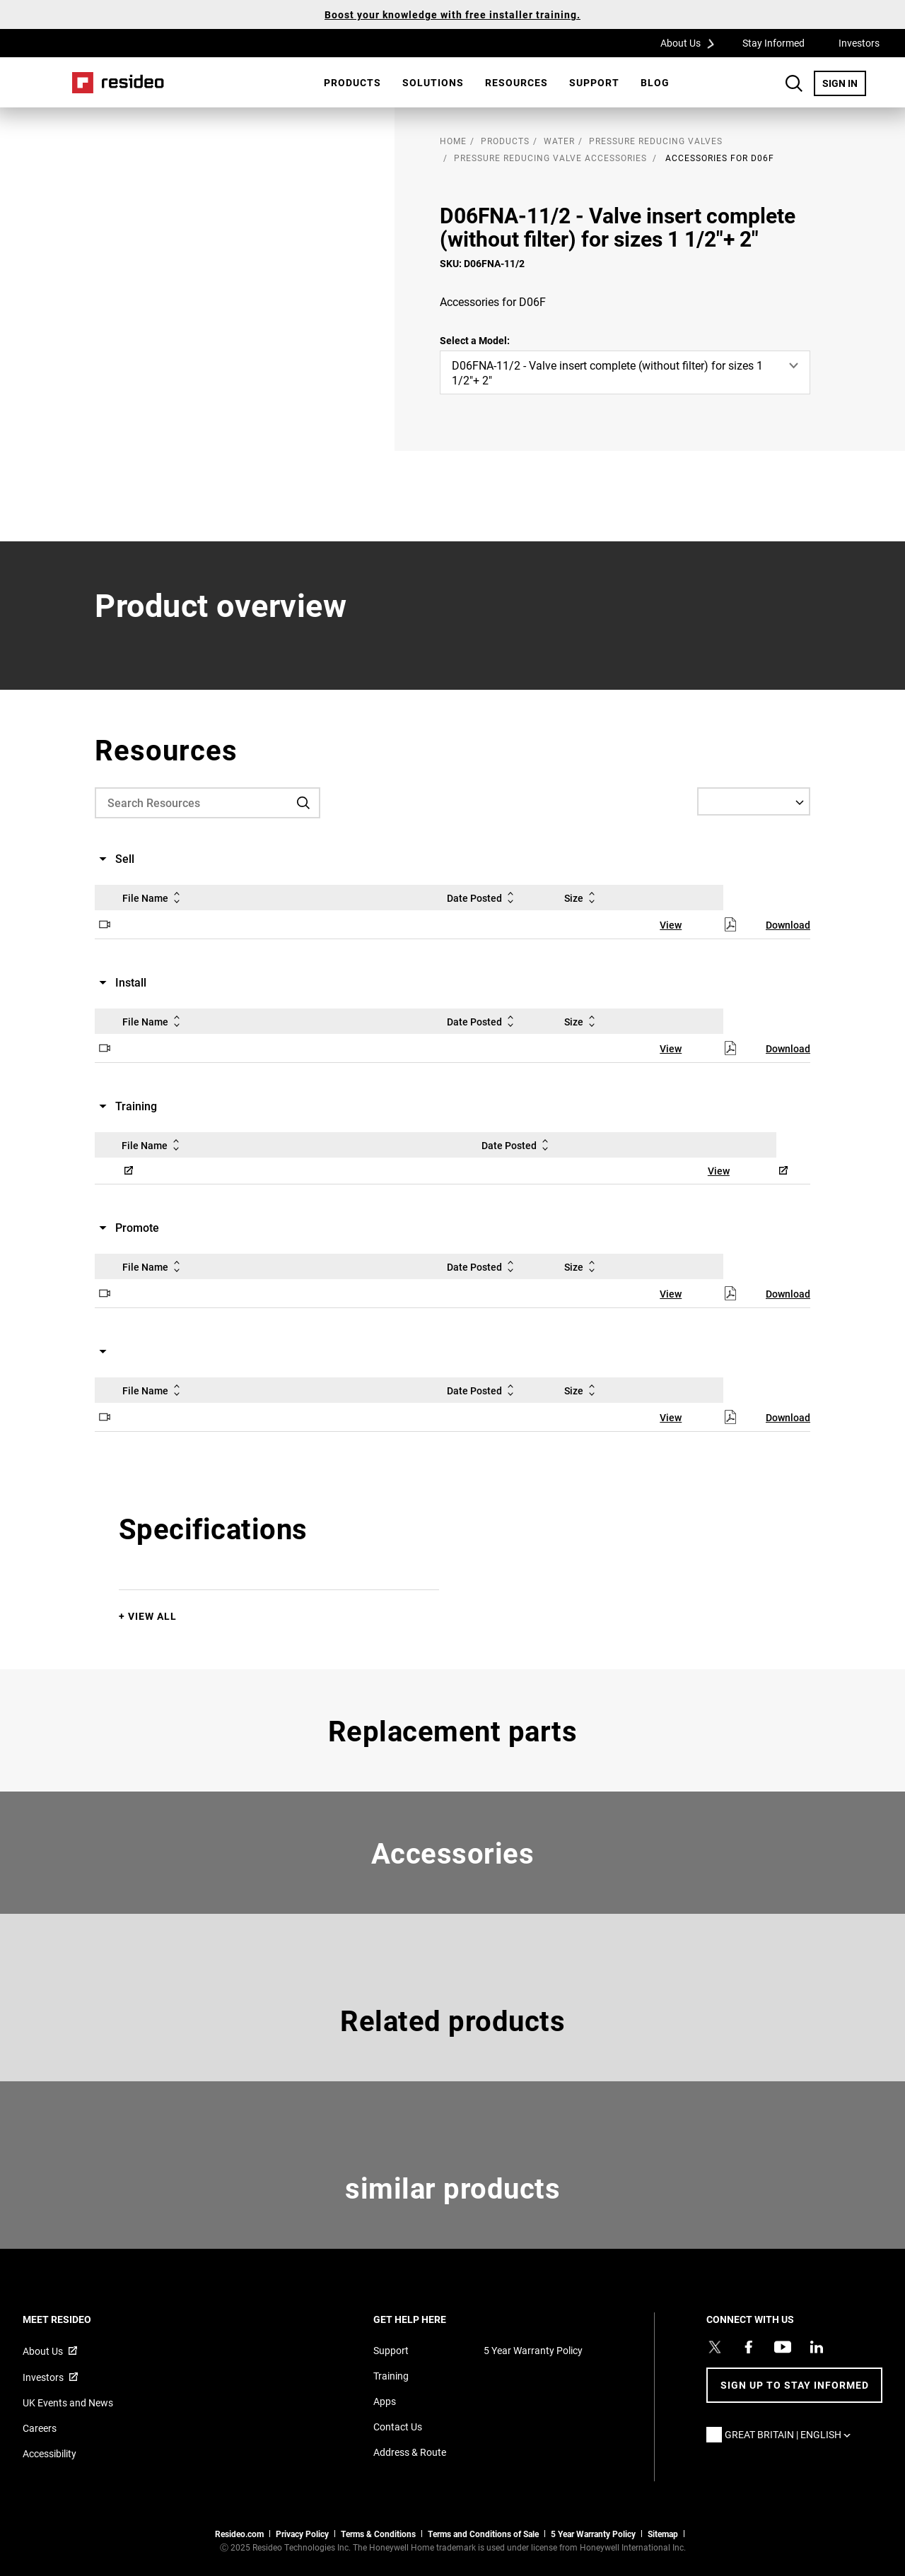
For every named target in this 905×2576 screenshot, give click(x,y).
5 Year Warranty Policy (533, 2350)
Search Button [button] (794, 83)
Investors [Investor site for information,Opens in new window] (43, 2377)
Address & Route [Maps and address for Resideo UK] (409, 2452)
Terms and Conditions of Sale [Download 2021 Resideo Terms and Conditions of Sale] (483, 2533)
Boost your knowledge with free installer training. (452, 14)
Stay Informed (773, 42)
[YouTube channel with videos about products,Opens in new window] (782, 2347)
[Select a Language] (753, 801)
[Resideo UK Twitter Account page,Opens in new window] (714, 2347)
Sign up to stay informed (794, 2385)
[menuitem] (352, 82)
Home (118, 82)
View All (152, 1616)
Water (559, 140)
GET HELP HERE (428, 2319)
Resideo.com (239, 2533)
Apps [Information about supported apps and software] (384, 2401)
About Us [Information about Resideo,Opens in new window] (43, 2351)
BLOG (655, 82)
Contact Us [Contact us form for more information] (397, 2426)
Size (582, 897)
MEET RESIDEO (76, 2319)
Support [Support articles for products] (391, 2350)
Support (594, 82)
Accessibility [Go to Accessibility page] (49, 2453)
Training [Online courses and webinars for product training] (391, 2375)
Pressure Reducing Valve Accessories (550, 157)
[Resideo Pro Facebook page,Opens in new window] (748, 2347)
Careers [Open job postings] (40, 2428)
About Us (692, 42)
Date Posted (483, 897)
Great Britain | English (791, 2434)
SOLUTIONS (433, 82)
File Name (153, 897)
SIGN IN (844, 83)
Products (352, 82)
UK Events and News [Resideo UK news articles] (68, 2402)
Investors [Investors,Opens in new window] (859, 42)
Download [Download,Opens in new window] (788, 924)
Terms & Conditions (378, 2533)
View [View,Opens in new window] (671, 924)
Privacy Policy (302, 2533)
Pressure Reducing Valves (656, 140)
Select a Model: (475, 340)
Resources (516, 82)
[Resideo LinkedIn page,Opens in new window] (816, 2347)
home (453, 140)
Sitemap (663, 2533)
